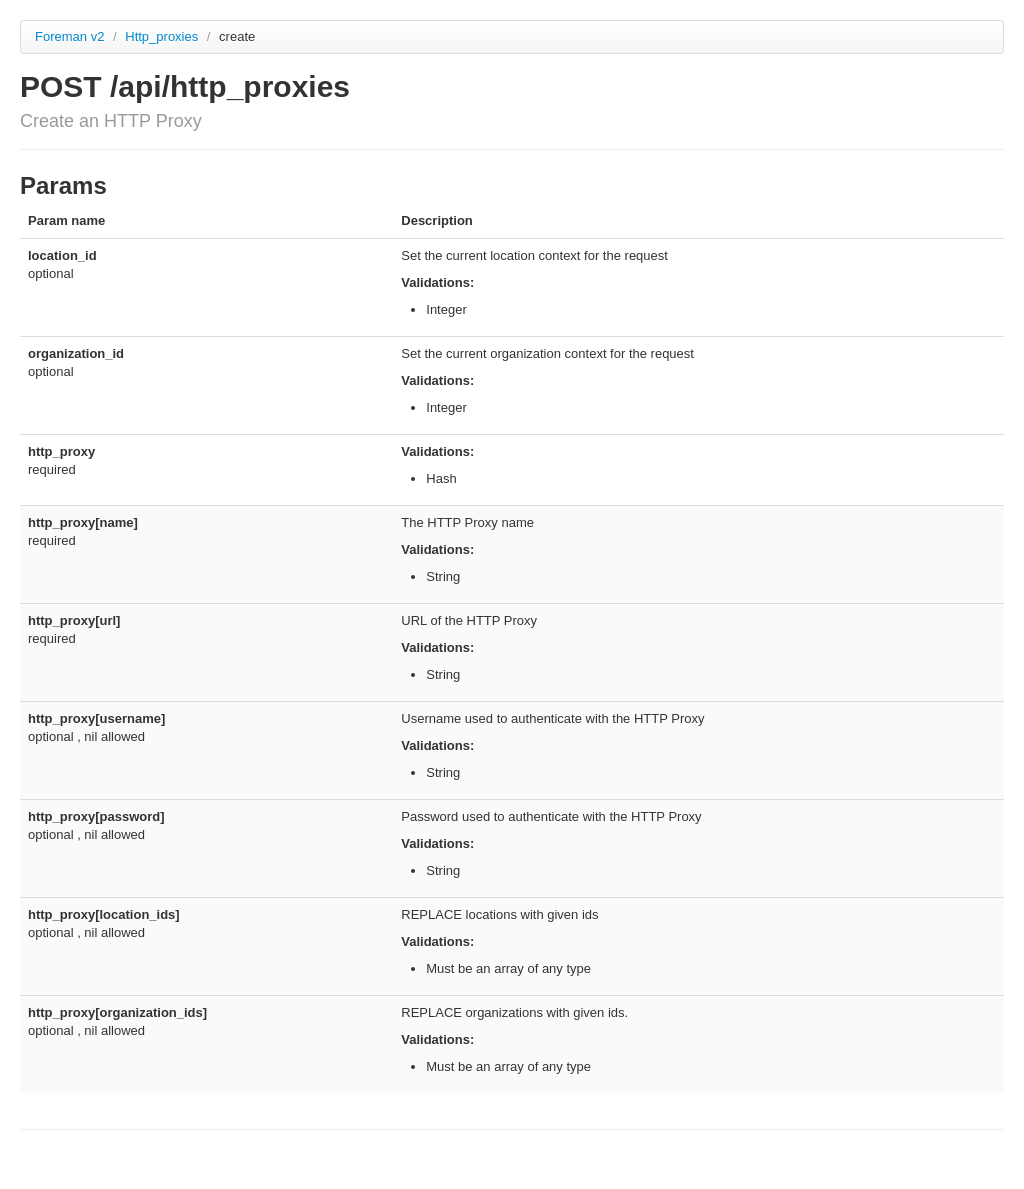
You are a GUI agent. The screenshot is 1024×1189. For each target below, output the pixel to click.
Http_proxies (163, 36)
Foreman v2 (69, 36)
